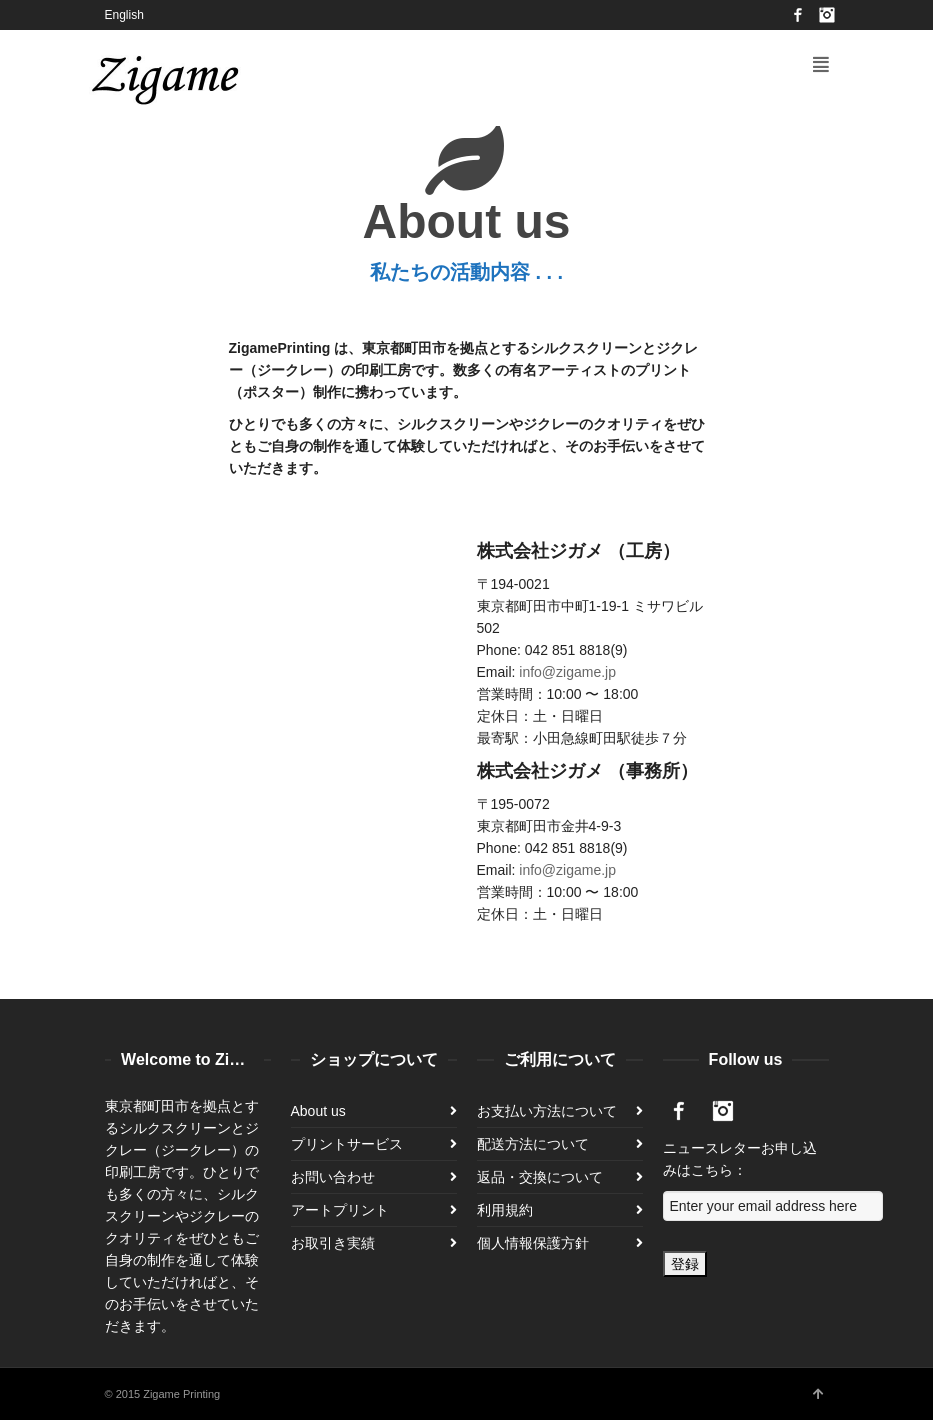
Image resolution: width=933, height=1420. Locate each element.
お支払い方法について (547, 1111)
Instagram (827, 15)
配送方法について (533, 1144)
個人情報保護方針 (533, 1243)
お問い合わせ (333, 1177)
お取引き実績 (333, 1243)
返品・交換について (540, 1177)
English (124, 15)
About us (318, 1111)
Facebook (798, 15)
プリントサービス (347, 1144)
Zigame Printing (181, 1394)
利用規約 (505, 1210)
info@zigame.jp (567, 672)
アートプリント (340, 1210)
